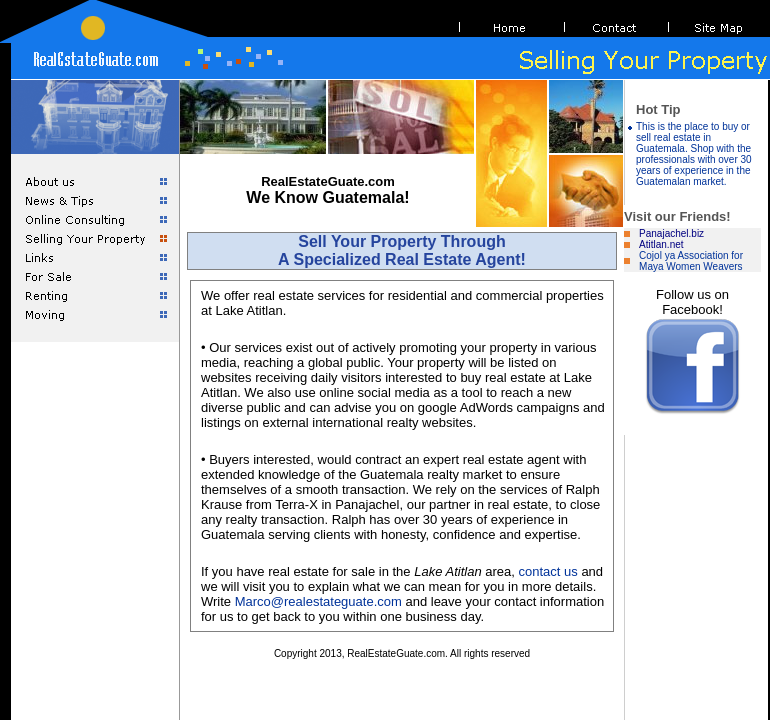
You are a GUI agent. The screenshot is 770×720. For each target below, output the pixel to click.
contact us (548, 571)
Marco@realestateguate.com (318, 601)
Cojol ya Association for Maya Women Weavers (691, 261)
